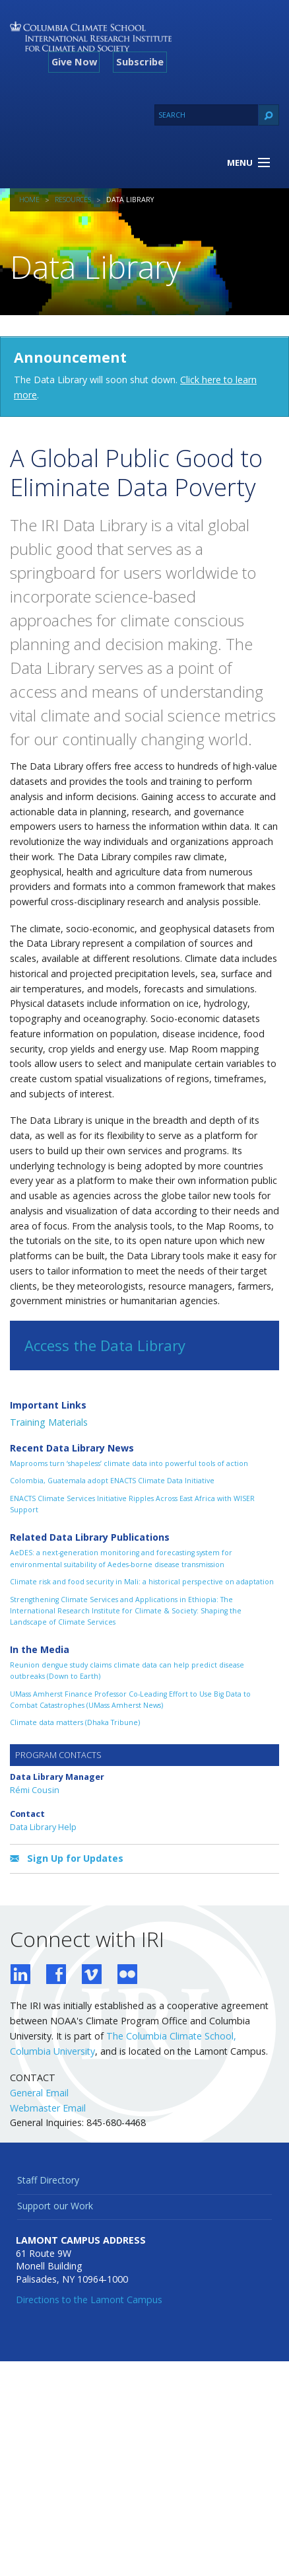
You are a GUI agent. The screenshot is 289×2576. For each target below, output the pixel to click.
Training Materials (49, 1422)
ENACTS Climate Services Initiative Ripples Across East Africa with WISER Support (132, 1504)
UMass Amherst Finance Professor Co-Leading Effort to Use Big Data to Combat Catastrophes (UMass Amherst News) (130, 1699)
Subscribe (140, 61)
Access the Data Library (104, 1345)
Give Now (74, 61)
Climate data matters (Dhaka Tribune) (75, 1722)
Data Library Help (43, 1827)
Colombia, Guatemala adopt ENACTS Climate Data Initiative (112, 1480)
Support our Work (55, 2205)
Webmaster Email (48, 2108)
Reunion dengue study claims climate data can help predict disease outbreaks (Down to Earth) (127, 1670)
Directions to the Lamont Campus (89, 2299)
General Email (39, 2092)
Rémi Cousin (34, 1790)
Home (29, 199)
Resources (73, 199)
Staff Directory (48, 2180)
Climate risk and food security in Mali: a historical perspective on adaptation (142, 1581)
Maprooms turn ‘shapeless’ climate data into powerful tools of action (129, 1463)
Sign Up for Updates (66, 1859)
